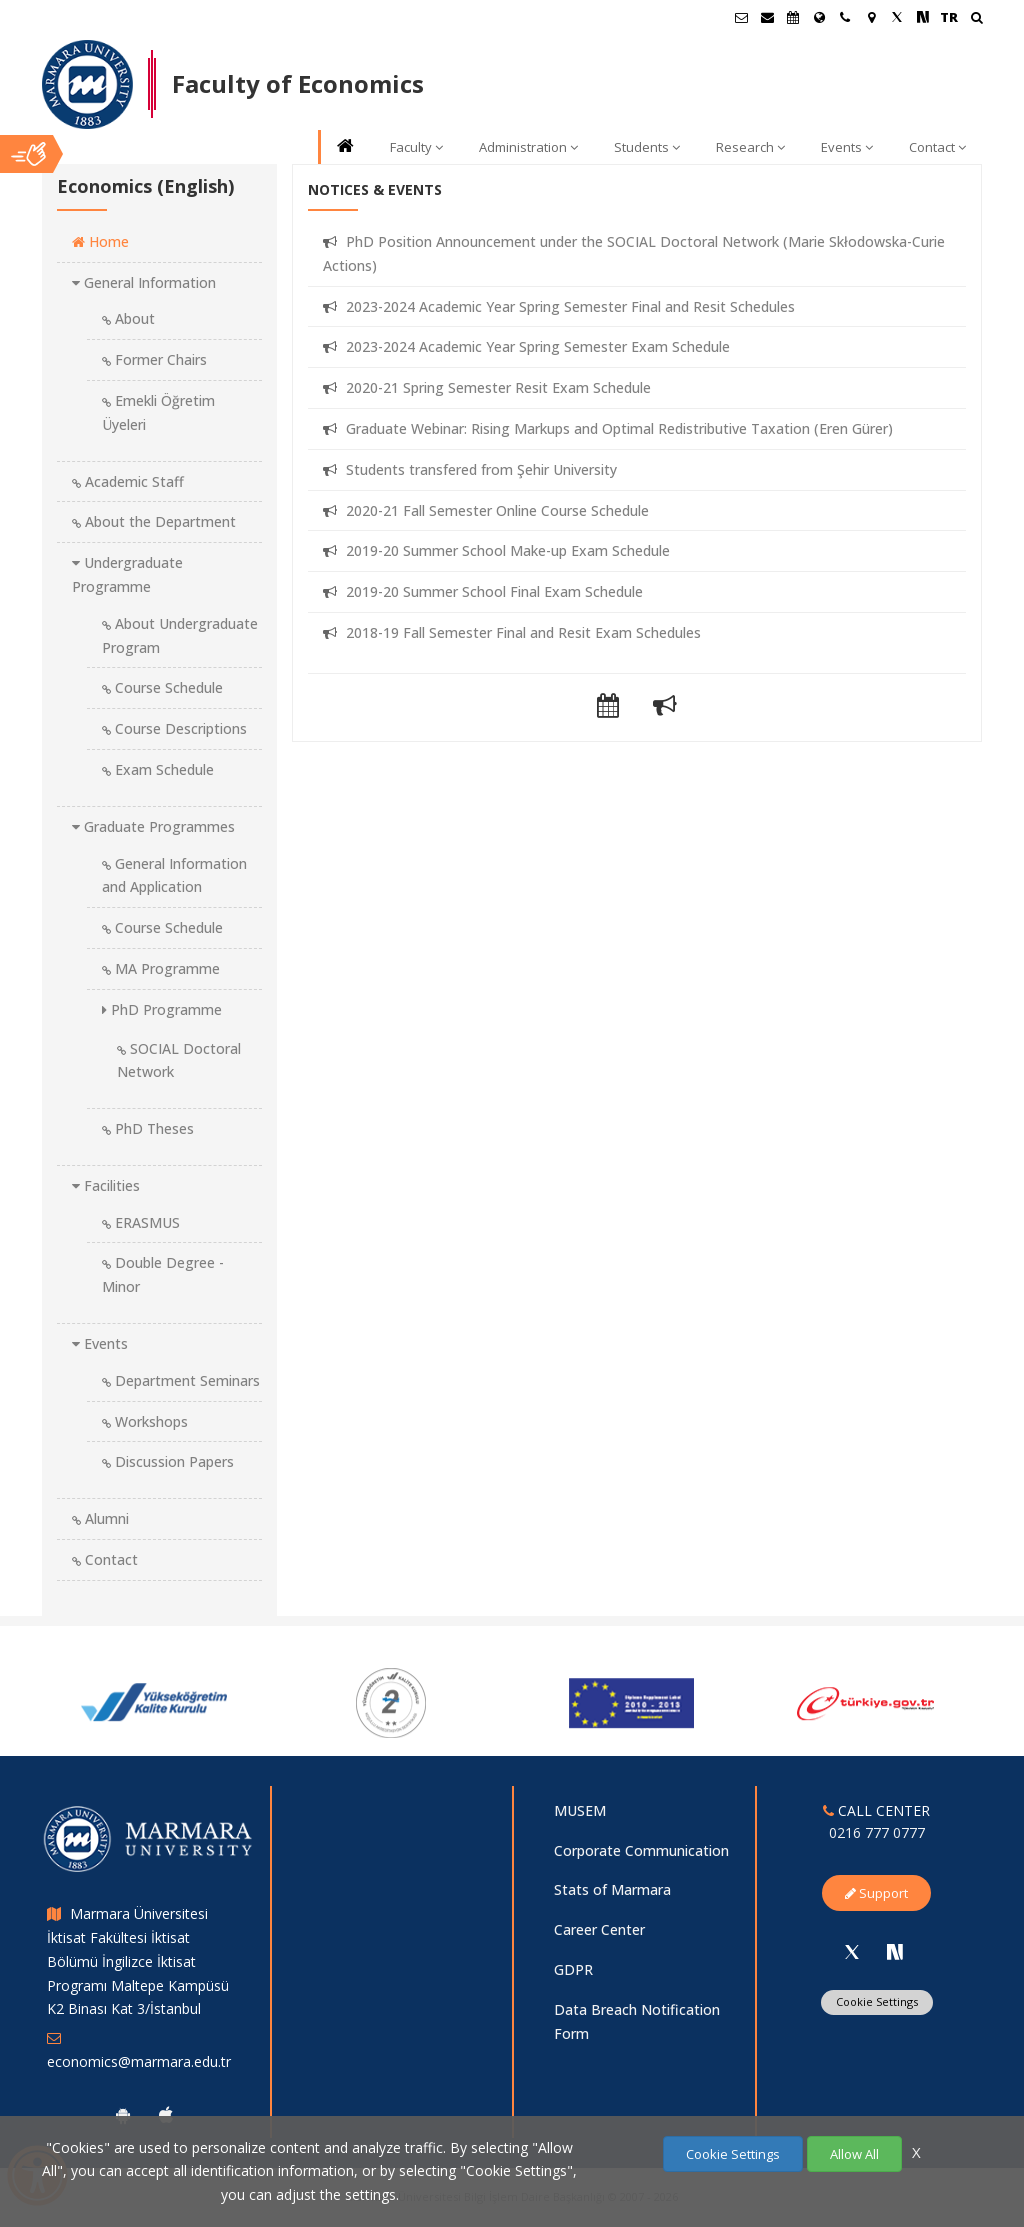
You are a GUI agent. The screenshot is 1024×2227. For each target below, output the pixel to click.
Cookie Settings (733, 2154)
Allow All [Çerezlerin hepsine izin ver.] (854, 2154)
